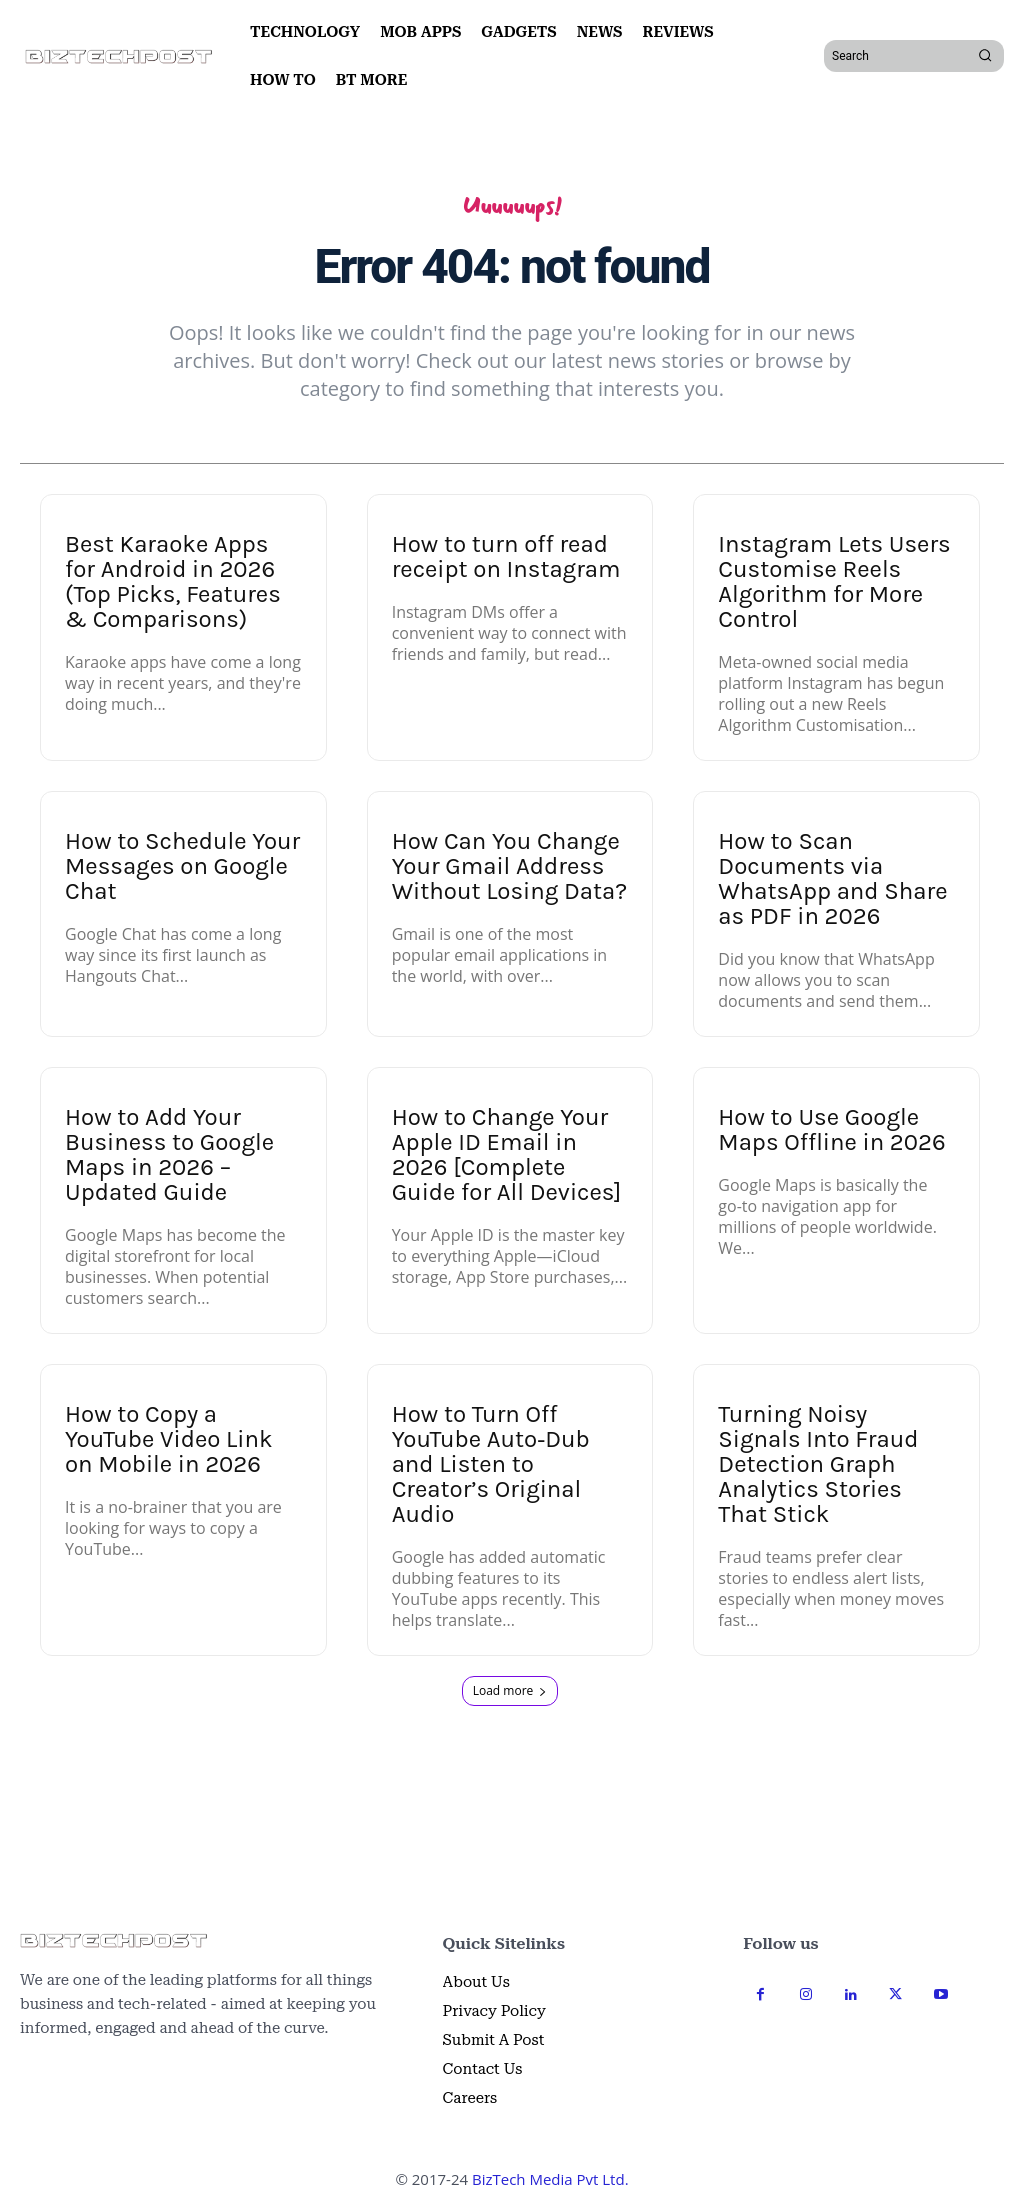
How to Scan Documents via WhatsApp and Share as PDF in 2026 (832, 878)
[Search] (985, 56)
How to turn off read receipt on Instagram (506, 556)
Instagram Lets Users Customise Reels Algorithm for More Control (834, 581)
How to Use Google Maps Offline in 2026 (831, 1129)
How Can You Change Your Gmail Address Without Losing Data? (510, 866)
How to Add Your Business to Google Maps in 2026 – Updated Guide (169, 1154)
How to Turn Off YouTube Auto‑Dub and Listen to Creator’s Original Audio (491, 1464)
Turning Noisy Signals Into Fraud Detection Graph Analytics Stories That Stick (818, 1464)
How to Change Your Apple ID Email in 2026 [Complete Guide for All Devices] (507, 1154)
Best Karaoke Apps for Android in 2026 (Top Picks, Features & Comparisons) (173, 581)
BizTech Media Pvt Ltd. (550, 2179)
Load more (510, 1690)
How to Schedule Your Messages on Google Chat (182, 866)
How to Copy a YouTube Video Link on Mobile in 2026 (168, 1439)
